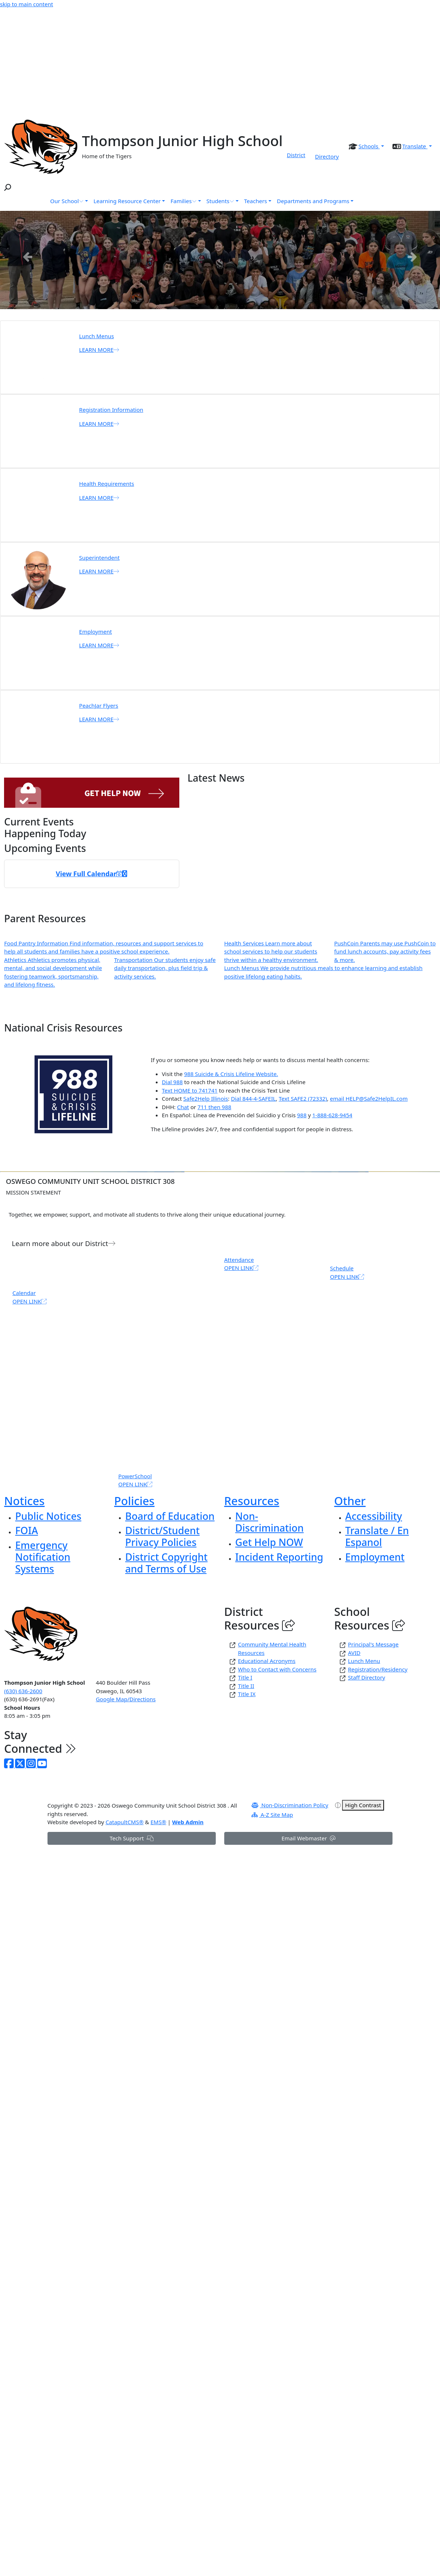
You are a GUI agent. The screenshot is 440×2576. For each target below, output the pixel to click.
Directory (327, 156)
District (296, 155)
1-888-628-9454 (332, 1115)
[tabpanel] (220, 260)
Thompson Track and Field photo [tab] (176, 305)
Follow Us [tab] (275, 305)
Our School (67, 201)
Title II (246, 1685)
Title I (245, 1677)
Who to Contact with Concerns (277, 1669)
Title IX (247, 1694)
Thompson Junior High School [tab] (242, 305)
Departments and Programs (313, 201)
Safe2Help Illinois (205, 1098)
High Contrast (363, 1805)
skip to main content (26, 4)
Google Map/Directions (126, 1699)
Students (220, 201)
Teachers (255, 201)
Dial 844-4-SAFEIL (253, 1098)
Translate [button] (414, 146)
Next (412, 256)
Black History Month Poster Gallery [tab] (220, 305)
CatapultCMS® (125, 1822)
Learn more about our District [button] (63, 1243)
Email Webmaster (308, 1838)
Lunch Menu (364, 1660)
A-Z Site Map (272, 1814)
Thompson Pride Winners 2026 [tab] (231, 305)
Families (183, 201)
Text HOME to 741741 (190, 1090)
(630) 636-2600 (23, 1691)
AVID (354, 1652)
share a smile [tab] (264, 305)
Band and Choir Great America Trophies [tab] (165, 305)
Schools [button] (369, 146)
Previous (27, 256)
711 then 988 (214, 1107)
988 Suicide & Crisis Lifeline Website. (231, 1074)
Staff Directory (366, 1677)
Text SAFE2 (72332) (303, 1098)
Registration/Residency (378, 1669)
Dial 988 (172, 1082)
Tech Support (132, 1838)
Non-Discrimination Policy (289, 1805)
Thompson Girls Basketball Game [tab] (209, 305)
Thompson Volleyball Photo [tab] (198, 305)
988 (302, 1115)
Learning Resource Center (127, 201)
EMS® (158, 1822)
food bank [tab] (253, 305)
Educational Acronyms (266, 1660)
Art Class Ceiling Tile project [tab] (187, 305)
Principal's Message (373, 1644)
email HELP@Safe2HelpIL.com (369, 1098)
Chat (183, 1107)
